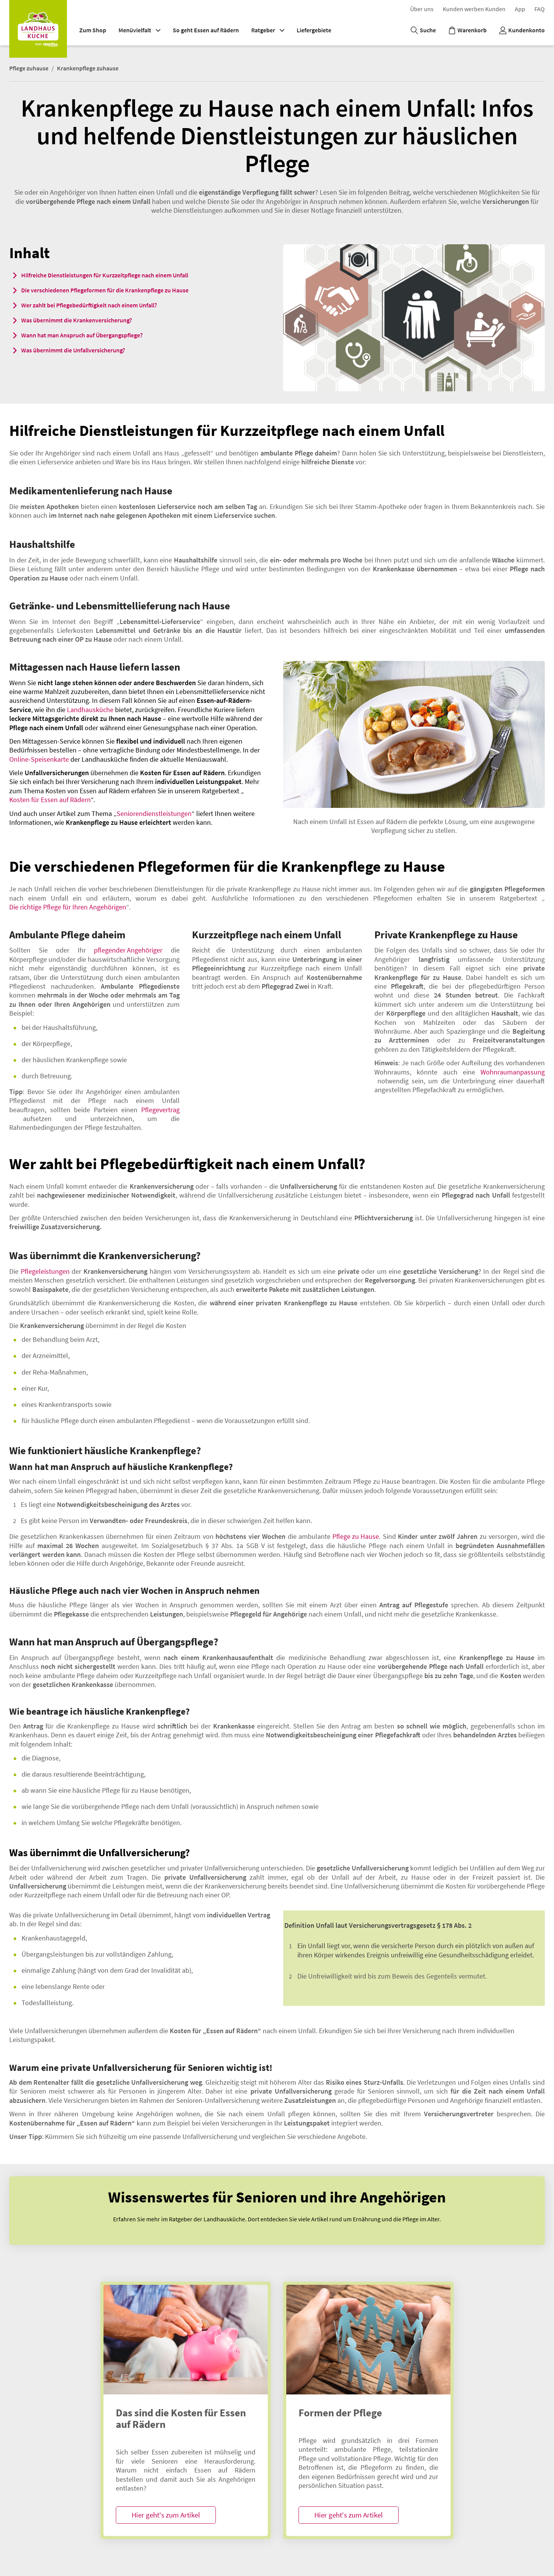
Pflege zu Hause (355, 1536)
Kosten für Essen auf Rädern (50, 799)
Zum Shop (92, 30)
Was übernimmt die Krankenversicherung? (76, 320)
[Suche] (423, 30)
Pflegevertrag (160, 1109)
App (520, 9)
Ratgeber (267, 30)
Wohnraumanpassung (513, 1072)
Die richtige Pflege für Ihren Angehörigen (67, 907)
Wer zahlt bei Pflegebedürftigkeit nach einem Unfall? (89, 305)
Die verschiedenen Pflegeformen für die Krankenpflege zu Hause (105, 290)
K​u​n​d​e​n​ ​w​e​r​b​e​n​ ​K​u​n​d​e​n (474, 9)
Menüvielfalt (139, 30)
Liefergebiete (314, 30)
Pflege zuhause (28, 68)
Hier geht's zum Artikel (166, 2514)
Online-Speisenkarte (39, 759)
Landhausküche (90, 709)
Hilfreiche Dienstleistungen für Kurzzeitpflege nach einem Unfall (104, 275)
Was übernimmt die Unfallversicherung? (73, 350)
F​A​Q (539, 9)
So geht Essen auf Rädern (206, 30)
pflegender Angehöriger (128, 950)
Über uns (422, 9)
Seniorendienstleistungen (154, 813)
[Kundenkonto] (522, 30)
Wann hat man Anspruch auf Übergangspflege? (82, 335)
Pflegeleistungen (45, 1271)
